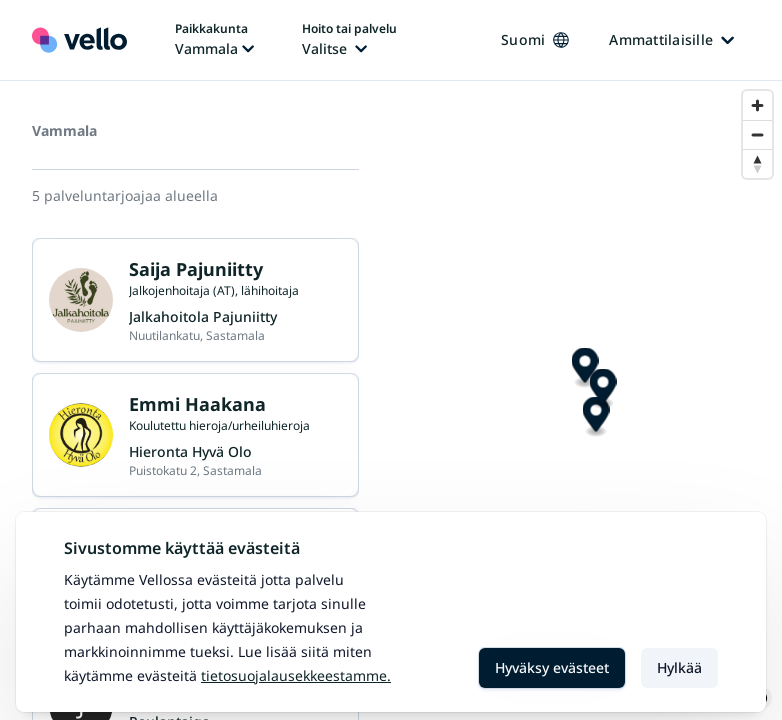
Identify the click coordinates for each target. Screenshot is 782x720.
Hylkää (679, 667)
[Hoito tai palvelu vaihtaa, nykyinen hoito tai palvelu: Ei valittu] (349, 40)
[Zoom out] (757, 134)
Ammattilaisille (671, 39)
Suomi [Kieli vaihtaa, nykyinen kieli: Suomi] (535, 39)
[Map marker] (581, 400)
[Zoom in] (757, 105)
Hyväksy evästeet (552, 667)
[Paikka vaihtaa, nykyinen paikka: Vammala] (214, 40)
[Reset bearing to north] (757, 163)
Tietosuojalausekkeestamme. (296, 675)
